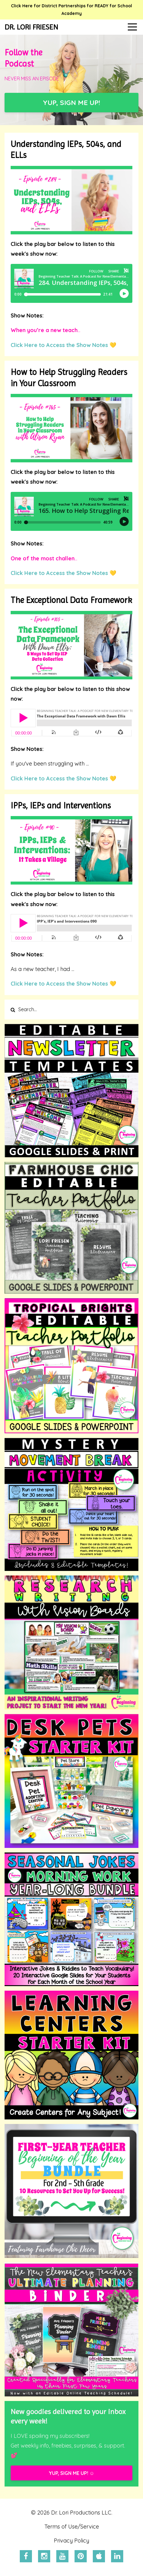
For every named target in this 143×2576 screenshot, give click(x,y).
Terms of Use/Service (71, 2526)
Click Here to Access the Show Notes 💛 (63, 345)
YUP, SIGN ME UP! (71, 102)
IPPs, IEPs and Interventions (61, 806)
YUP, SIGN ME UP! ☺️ (71, 2473)
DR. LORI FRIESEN (31, 27)
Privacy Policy (71, 2540)
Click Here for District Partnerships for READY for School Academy (71, 9)
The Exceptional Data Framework (71, 600)
